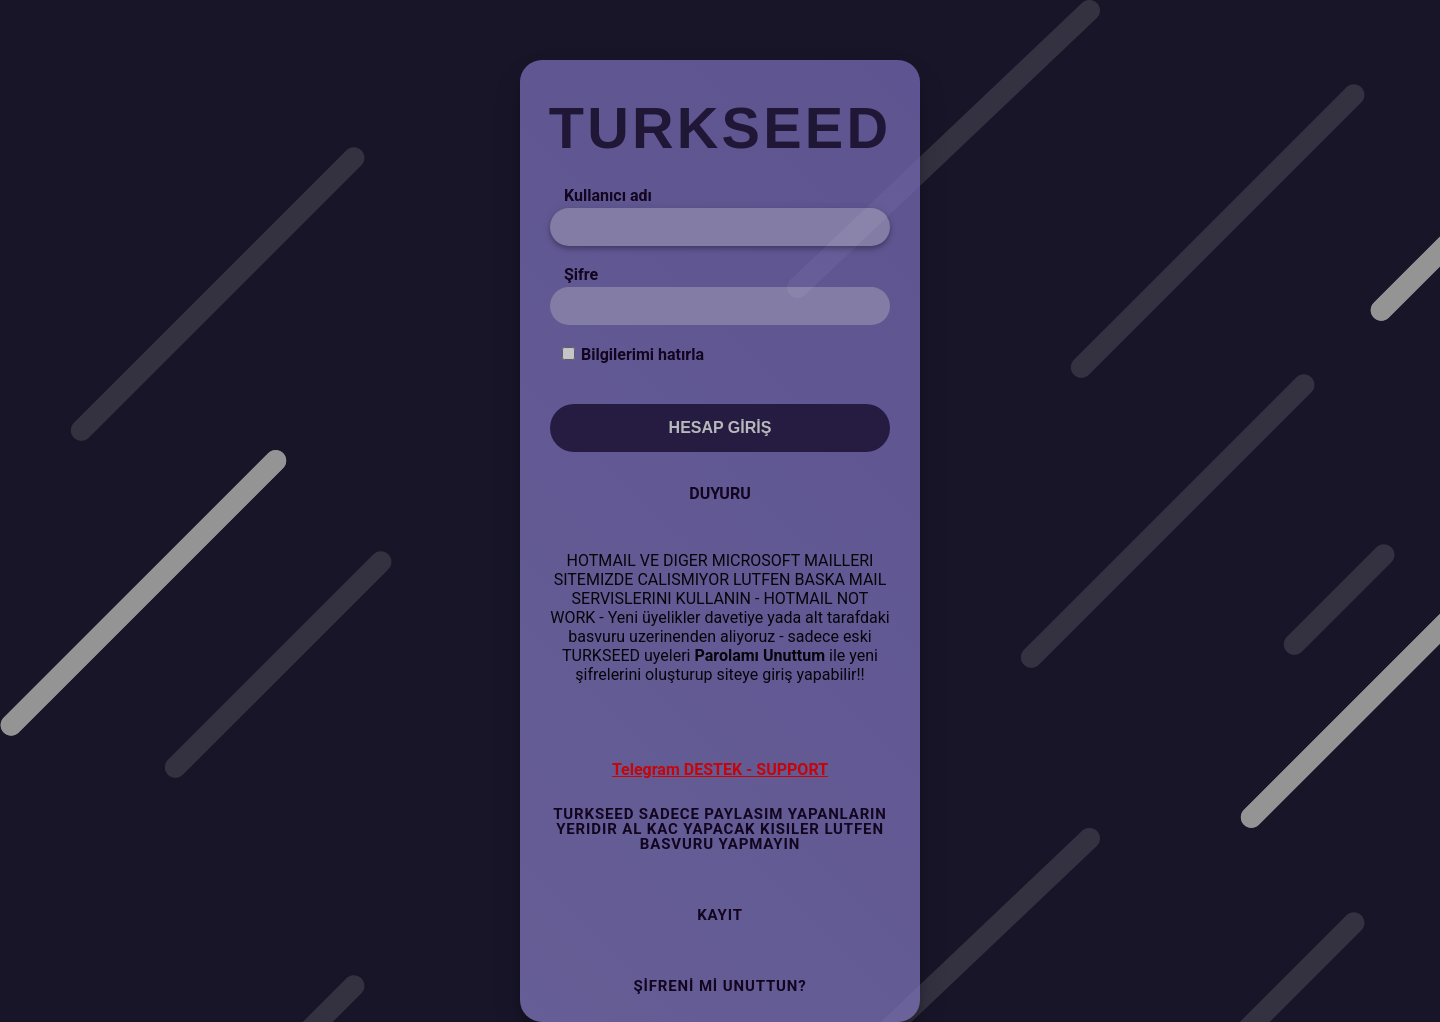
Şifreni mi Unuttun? (719, 986)
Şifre (581, 274)
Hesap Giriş (720, 427)
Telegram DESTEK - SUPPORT (720, 769)
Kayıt (720, 915)
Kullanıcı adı (608, 195)
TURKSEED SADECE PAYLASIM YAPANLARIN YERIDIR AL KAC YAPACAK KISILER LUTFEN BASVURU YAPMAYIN (720, 829)
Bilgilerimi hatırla (642, 354)
